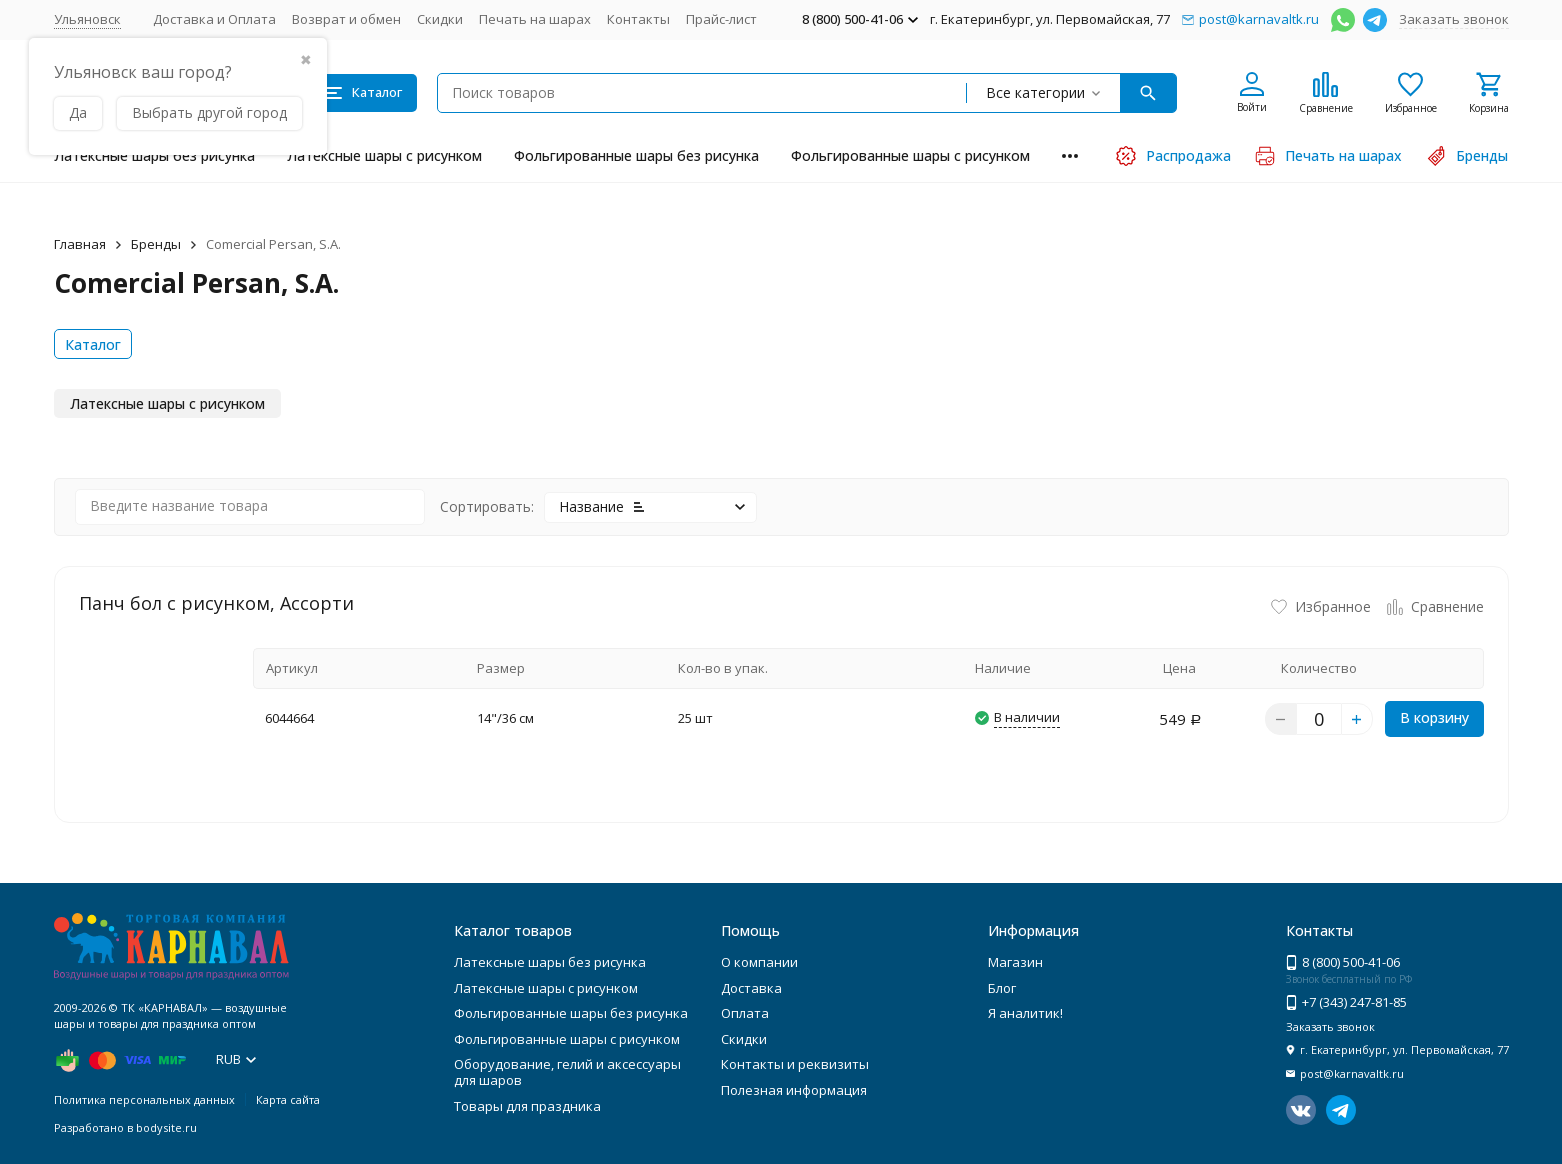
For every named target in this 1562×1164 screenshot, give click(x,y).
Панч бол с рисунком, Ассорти (216, 603)
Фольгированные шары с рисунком (910, 155)
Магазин (1015, 962)
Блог (1002, 988)
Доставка (751, 988)
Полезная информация (794, 1090)
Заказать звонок (1454, 19)
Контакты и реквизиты (795, 1064)
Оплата (745, 1013)
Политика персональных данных (144, 1099)
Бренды (156, 244)
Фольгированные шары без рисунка (636, 155)
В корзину (1434, 717)
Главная (80, 244)
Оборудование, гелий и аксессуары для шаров (567, 1072)
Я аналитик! (1025, 1013)
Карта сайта (288, 1099)
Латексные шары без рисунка (154, 155)
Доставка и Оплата (214, 19)
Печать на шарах (535, 19)
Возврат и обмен (346, 19)
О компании (759, 962)
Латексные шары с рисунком (384, 155)
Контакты (638, 19)
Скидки (440, 19)
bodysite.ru (166, 1127)
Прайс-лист (721, 19)
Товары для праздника (527, 1106)
